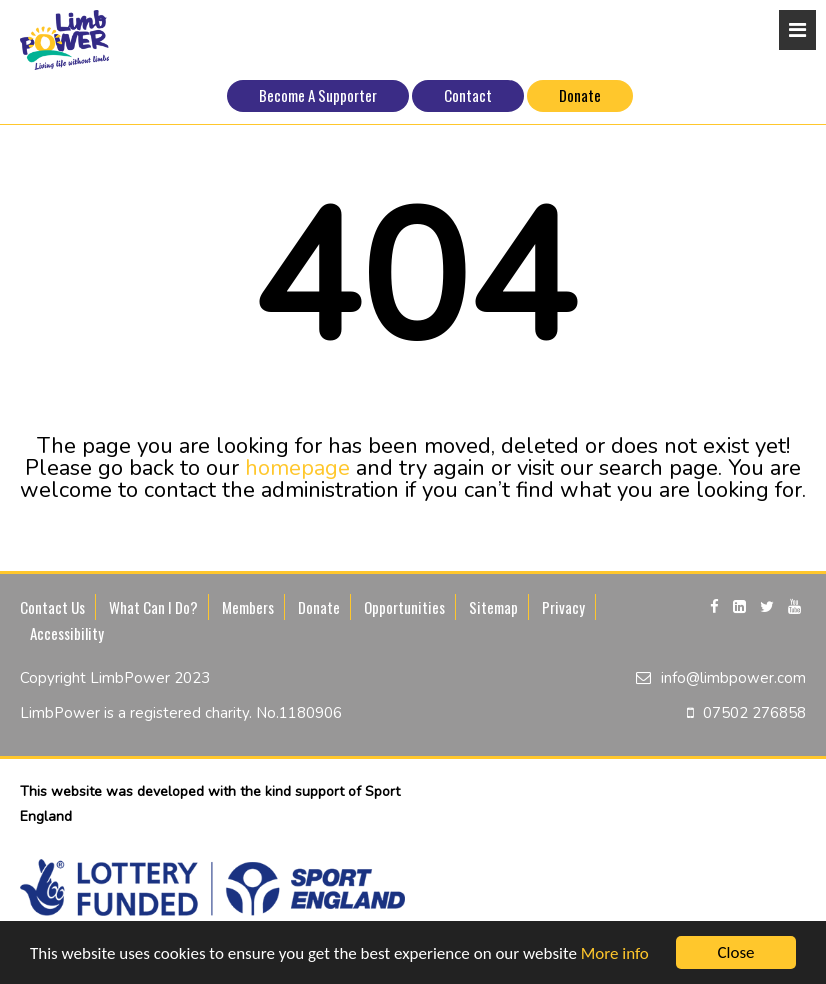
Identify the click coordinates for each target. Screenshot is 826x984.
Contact (468, 95)
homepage (297, 468)
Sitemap (493, 607)
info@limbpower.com (733, 678)
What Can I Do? (153, 607)
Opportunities (404, 607)
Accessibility (67, 633)
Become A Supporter (318, 95)
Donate (580, 95)
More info (615, 953)
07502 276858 (754, 713)
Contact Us (52, 607)
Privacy (563, 607)
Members (248, 607)
